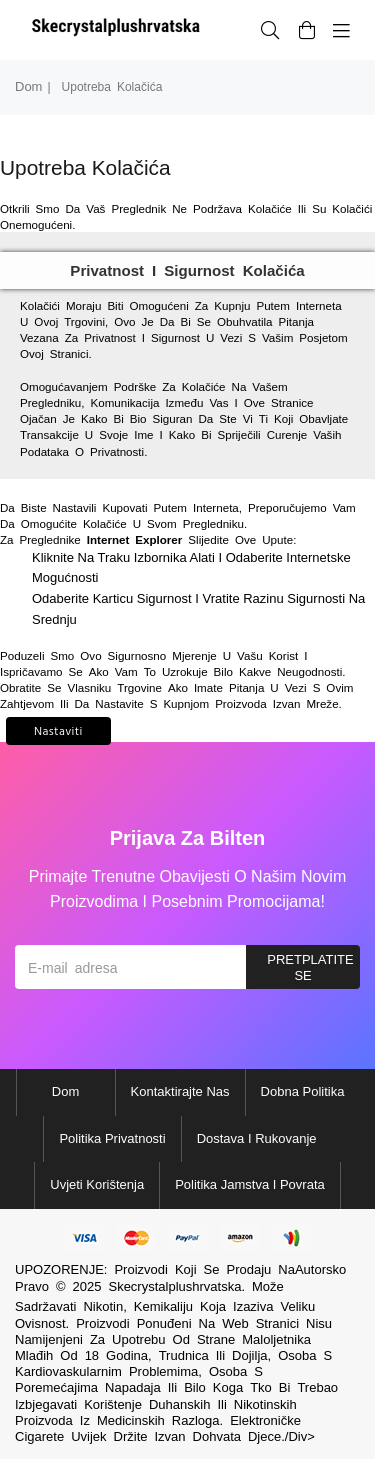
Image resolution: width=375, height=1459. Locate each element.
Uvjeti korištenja (97, 1184)
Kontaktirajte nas (180, 1091)
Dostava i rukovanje (257, 1138)
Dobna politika (303, 1091)
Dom (28, 86)
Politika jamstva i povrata (250, 1184)
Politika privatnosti (112, 1138)
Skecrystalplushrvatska (174, 1286)
